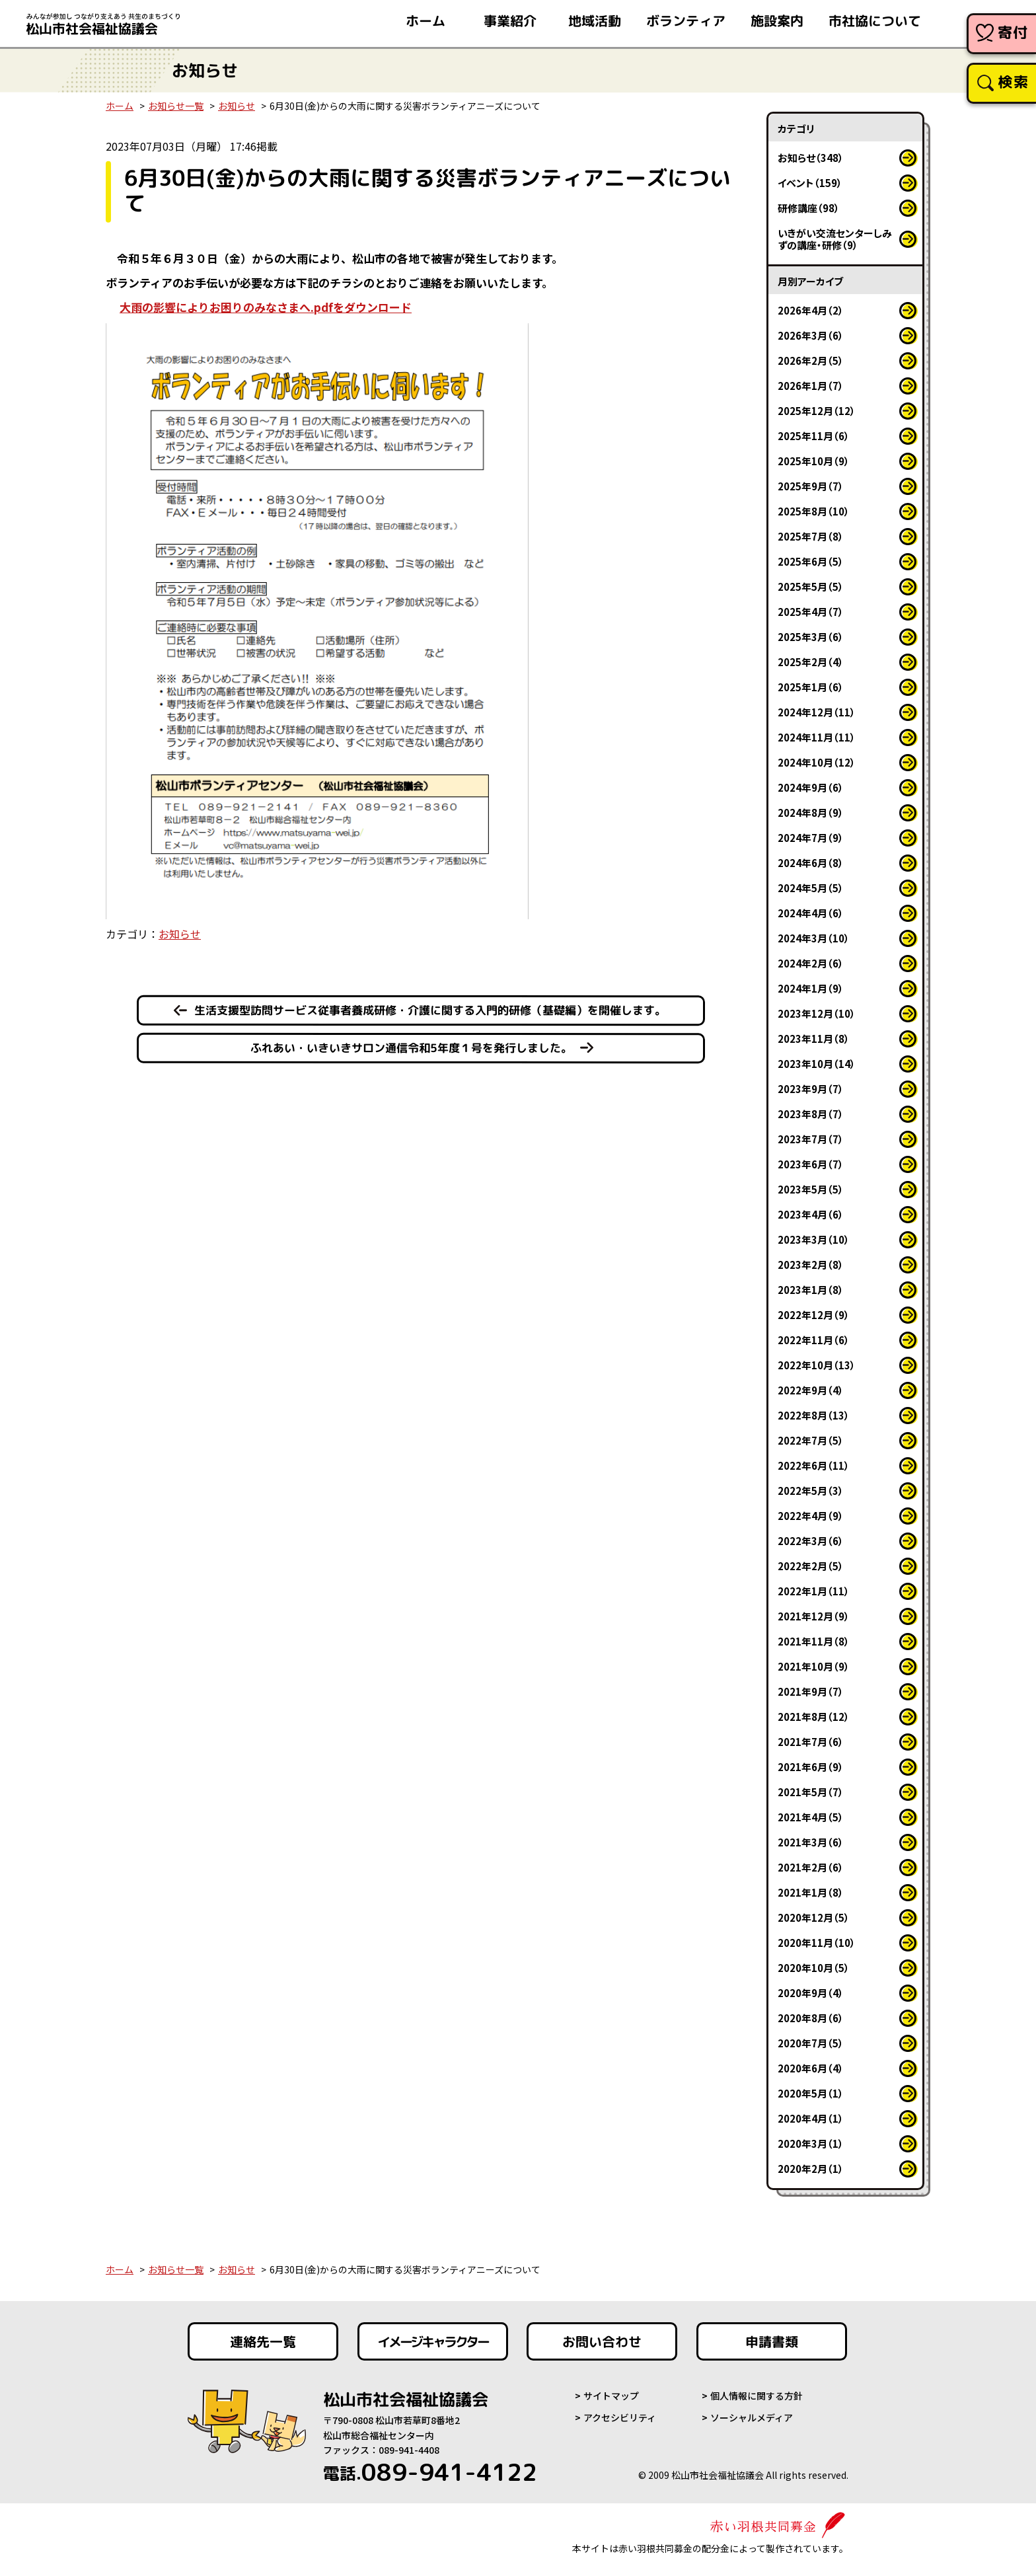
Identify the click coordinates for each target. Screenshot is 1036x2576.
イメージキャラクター (432, 2341)
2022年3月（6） (811, 1541)
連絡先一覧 (263, 2341)
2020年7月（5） (811, 2043)
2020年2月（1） (811, 2169)
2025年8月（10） (814, 511)
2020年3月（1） (811, 2143)
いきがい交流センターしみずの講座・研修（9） (835, 239)
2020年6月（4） (811, 2068)
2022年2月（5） (811, 1566)
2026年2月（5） (811, 360)
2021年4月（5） (811, 1817)
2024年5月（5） (811, 888)
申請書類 (771, 2341)
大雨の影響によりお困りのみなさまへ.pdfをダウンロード (266, 307)
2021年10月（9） (814, 1666)
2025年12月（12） (817, 411)
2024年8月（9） (811, 812)
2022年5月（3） (811, 1490)
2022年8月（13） (814, 1415)
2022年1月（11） (814, 1591)
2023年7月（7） (811, 1139)
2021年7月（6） (811, 1742)
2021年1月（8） (811, 1892)
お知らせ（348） (811, 158)
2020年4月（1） (811, 2118)
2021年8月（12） (814, 1717)
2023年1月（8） (811, 1290)
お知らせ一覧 (176, 105)
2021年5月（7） (811, 1792)
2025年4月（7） (811, 612)
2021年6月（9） (811, 1767)
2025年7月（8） (811, 536)
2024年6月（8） (811, 863)
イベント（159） (810, 183)
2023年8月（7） (811, 1114)
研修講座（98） (809, 208)
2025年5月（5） (811, 586)
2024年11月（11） (817, 737)
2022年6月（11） (814, 1465)
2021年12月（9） (814, 1616)
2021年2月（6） (811, 1867)
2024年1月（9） (811, 988)
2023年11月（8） (814, 1038)
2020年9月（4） (811, 1993)
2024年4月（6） (811, 913)
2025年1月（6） (811, 687)
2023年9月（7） (811, 1089)
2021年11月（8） (814, 1641)
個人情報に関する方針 (756, 2395)
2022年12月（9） (814, 1315)
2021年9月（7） (811, 1691)
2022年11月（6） (814, 1340)
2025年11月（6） (814, 436)
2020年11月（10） (817, 1943)
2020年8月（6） (811, 2018)
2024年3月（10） (814, 938)
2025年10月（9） (814, 461)
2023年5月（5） (811, 1189)
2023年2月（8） (811, 1264)
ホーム (119, 105)
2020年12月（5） (814, 1917)
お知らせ (236, 105)
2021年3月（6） (811, 1842)
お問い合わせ (602, 2341)
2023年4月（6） (811, 1214)
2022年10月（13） (817, 1365)
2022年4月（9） (811, 1516)
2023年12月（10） (817, 1013)
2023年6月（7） (811, 1164)
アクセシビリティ (619, 2417)
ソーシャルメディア (751, 2417)
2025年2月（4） (811, 662)
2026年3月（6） (811, 335)
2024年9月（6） (811, 787)
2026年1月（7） (811, 386)
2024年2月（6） (811, 963)
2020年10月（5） (814, 1968)
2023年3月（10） (814, 1239)
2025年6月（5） (811, 561)
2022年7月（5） (811, 1440)
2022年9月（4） (811, 1390)
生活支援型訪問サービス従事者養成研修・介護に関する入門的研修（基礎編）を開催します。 (430, 1010)
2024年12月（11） (817, 712)
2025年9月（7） (811, 486)
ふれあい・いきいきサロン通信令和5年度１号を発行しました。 (411, 1047)
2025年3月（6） (811, 637)
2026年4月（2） (811, 310)
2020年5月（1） (811, 2093)
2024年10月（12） (817, 762)
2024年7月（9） (811, 838)
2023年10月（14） (817, 1064)
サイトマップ (611, 2395)
